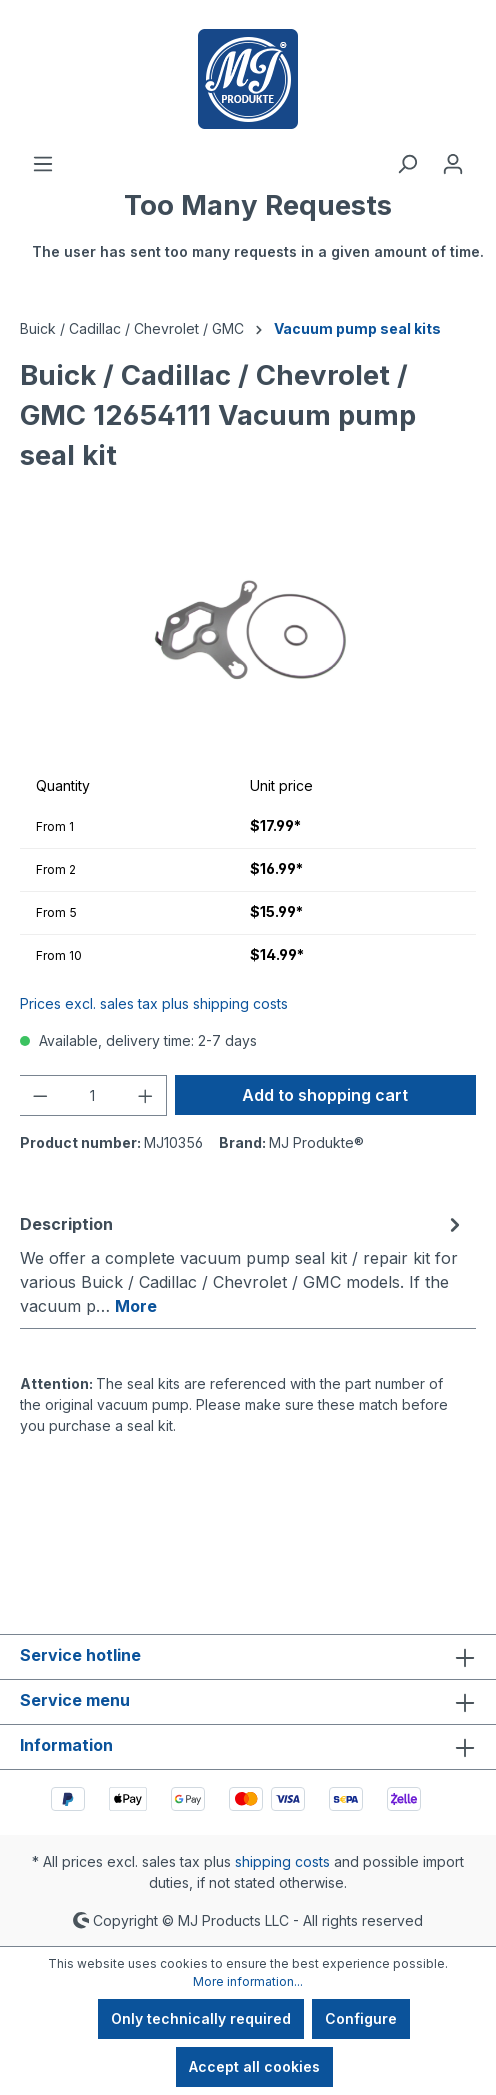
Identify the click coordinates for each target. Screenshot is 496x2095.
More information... (248, 1981)
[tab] (243, 1264)
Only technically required (201, 2018)
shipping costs (282, 1861)
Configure (361, 2018)
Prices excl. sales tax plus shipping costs (154, 1003)
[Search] (407, 164)
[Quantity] (93, 1095)
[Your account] (453, 164)
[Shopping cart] (258, 235)
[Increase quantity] (146, 1095)
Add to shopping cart (325, 1095)
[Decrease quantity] (40, 1095)
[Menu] (43, 164)
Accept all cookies (254, 2066)
